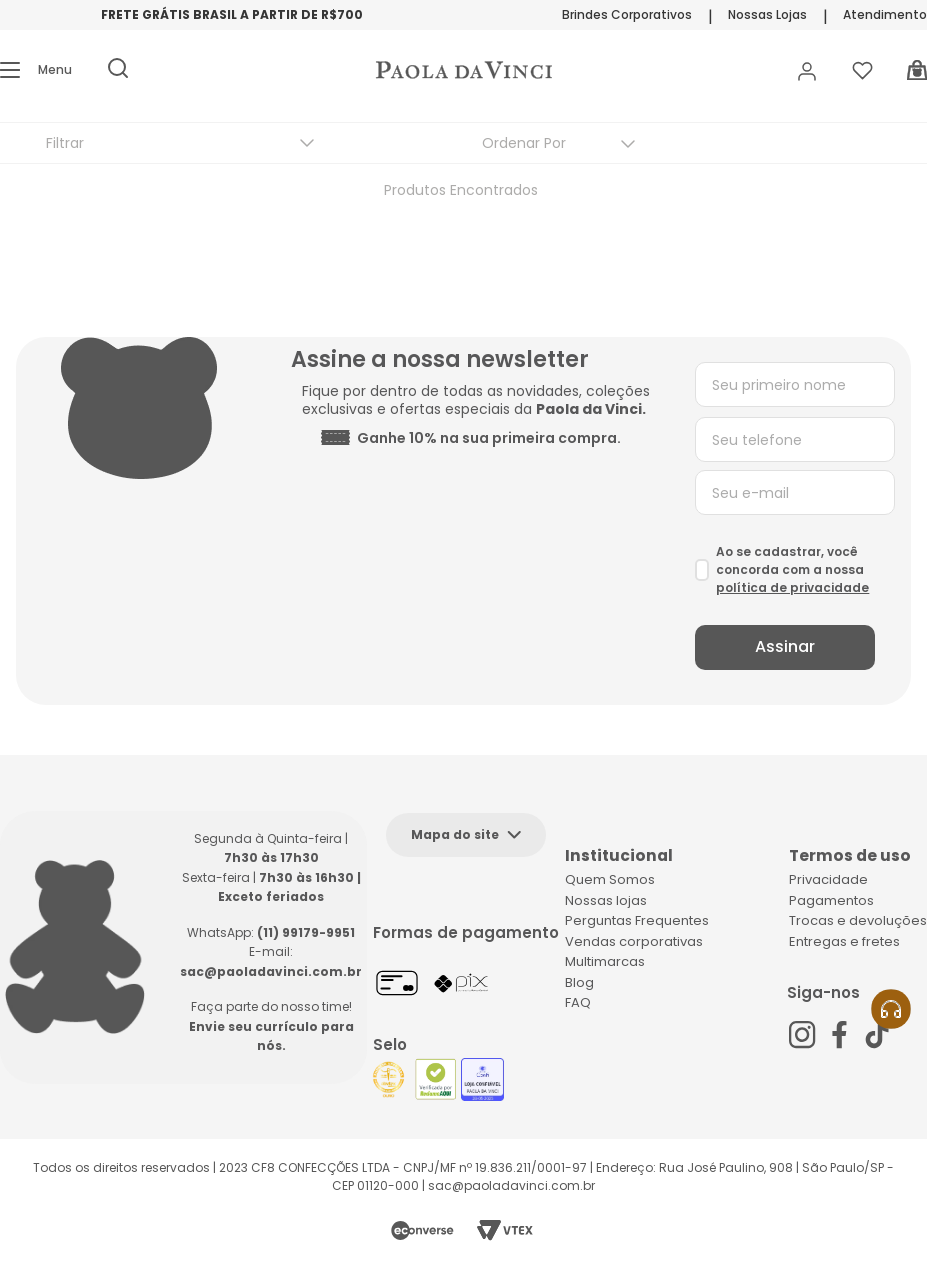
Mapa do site (455, 834)
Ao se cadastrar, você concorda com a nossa (792, 569)
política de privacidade (792, 587)
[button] (36, 70)
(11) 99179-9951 (306, 932)
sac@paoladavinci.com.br (271, 971)
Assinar (785, 646)
